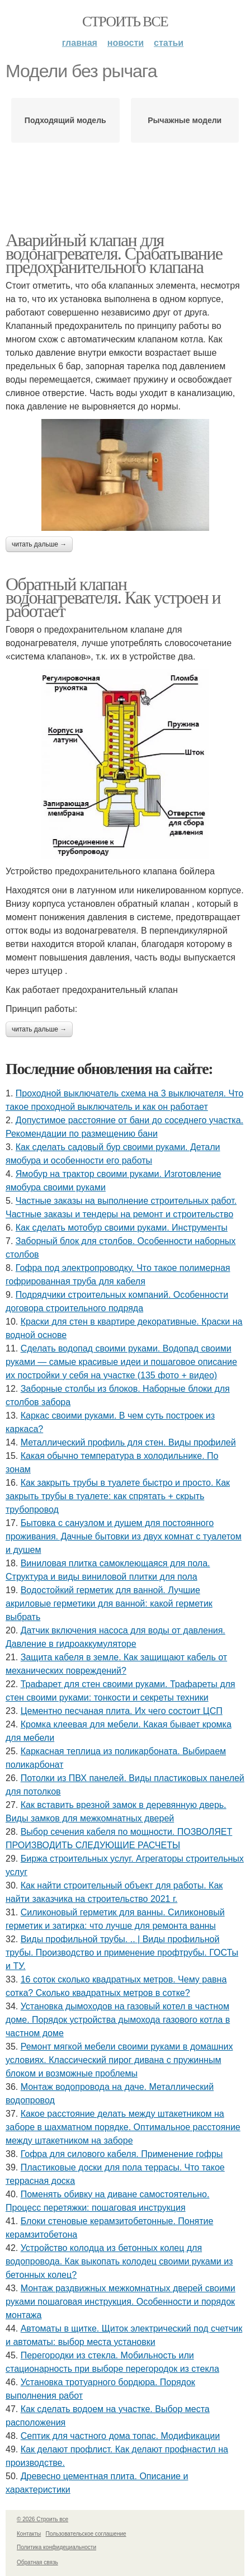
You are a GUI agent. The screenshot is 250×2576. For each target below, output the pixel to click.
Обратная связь (37, 2562)
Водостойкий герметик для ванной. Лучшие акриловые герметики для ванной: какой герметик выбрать (109, 1603)
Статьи (168, 43)
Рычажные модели (184, 120)
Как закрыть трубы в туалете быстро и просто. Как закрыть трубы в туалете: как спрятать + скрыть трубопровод (118, 1496)
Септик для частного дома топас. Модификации (120, 2436)
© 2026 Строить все (42, 2519)
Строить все (125, 21)
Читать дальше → (39, 544)
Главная (79, 43)
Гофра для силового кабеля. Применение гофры (122, 2154)
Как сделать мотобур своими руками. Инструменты (122, 1227)
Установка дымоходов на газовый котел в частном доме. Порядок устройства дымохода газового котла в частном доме (118, 2020)
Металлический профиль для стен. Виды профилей (128, 1442)
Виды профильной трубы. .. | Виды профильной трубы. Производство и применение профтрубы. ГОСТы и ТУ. (122, 1952)
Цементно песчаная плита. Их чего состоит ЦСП (122, 1711)
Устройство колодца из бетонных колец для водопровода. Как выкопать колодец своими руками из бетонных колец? (119, 2261)
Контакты (29, 2534)
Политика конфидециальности (56, 2547)
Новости (125, 43)
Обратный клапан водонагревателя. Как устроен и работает (113, 597)
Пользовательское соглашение (86, 2534)
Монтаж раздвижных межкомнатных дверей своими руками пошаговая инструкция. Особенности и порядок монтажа (120, 2301)
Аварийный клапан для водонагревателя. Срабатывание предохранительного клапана (114, 253)
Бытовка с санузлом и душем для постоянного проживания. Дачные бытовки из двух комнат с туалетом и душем (124, 1536)
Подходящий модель (65, 120)
